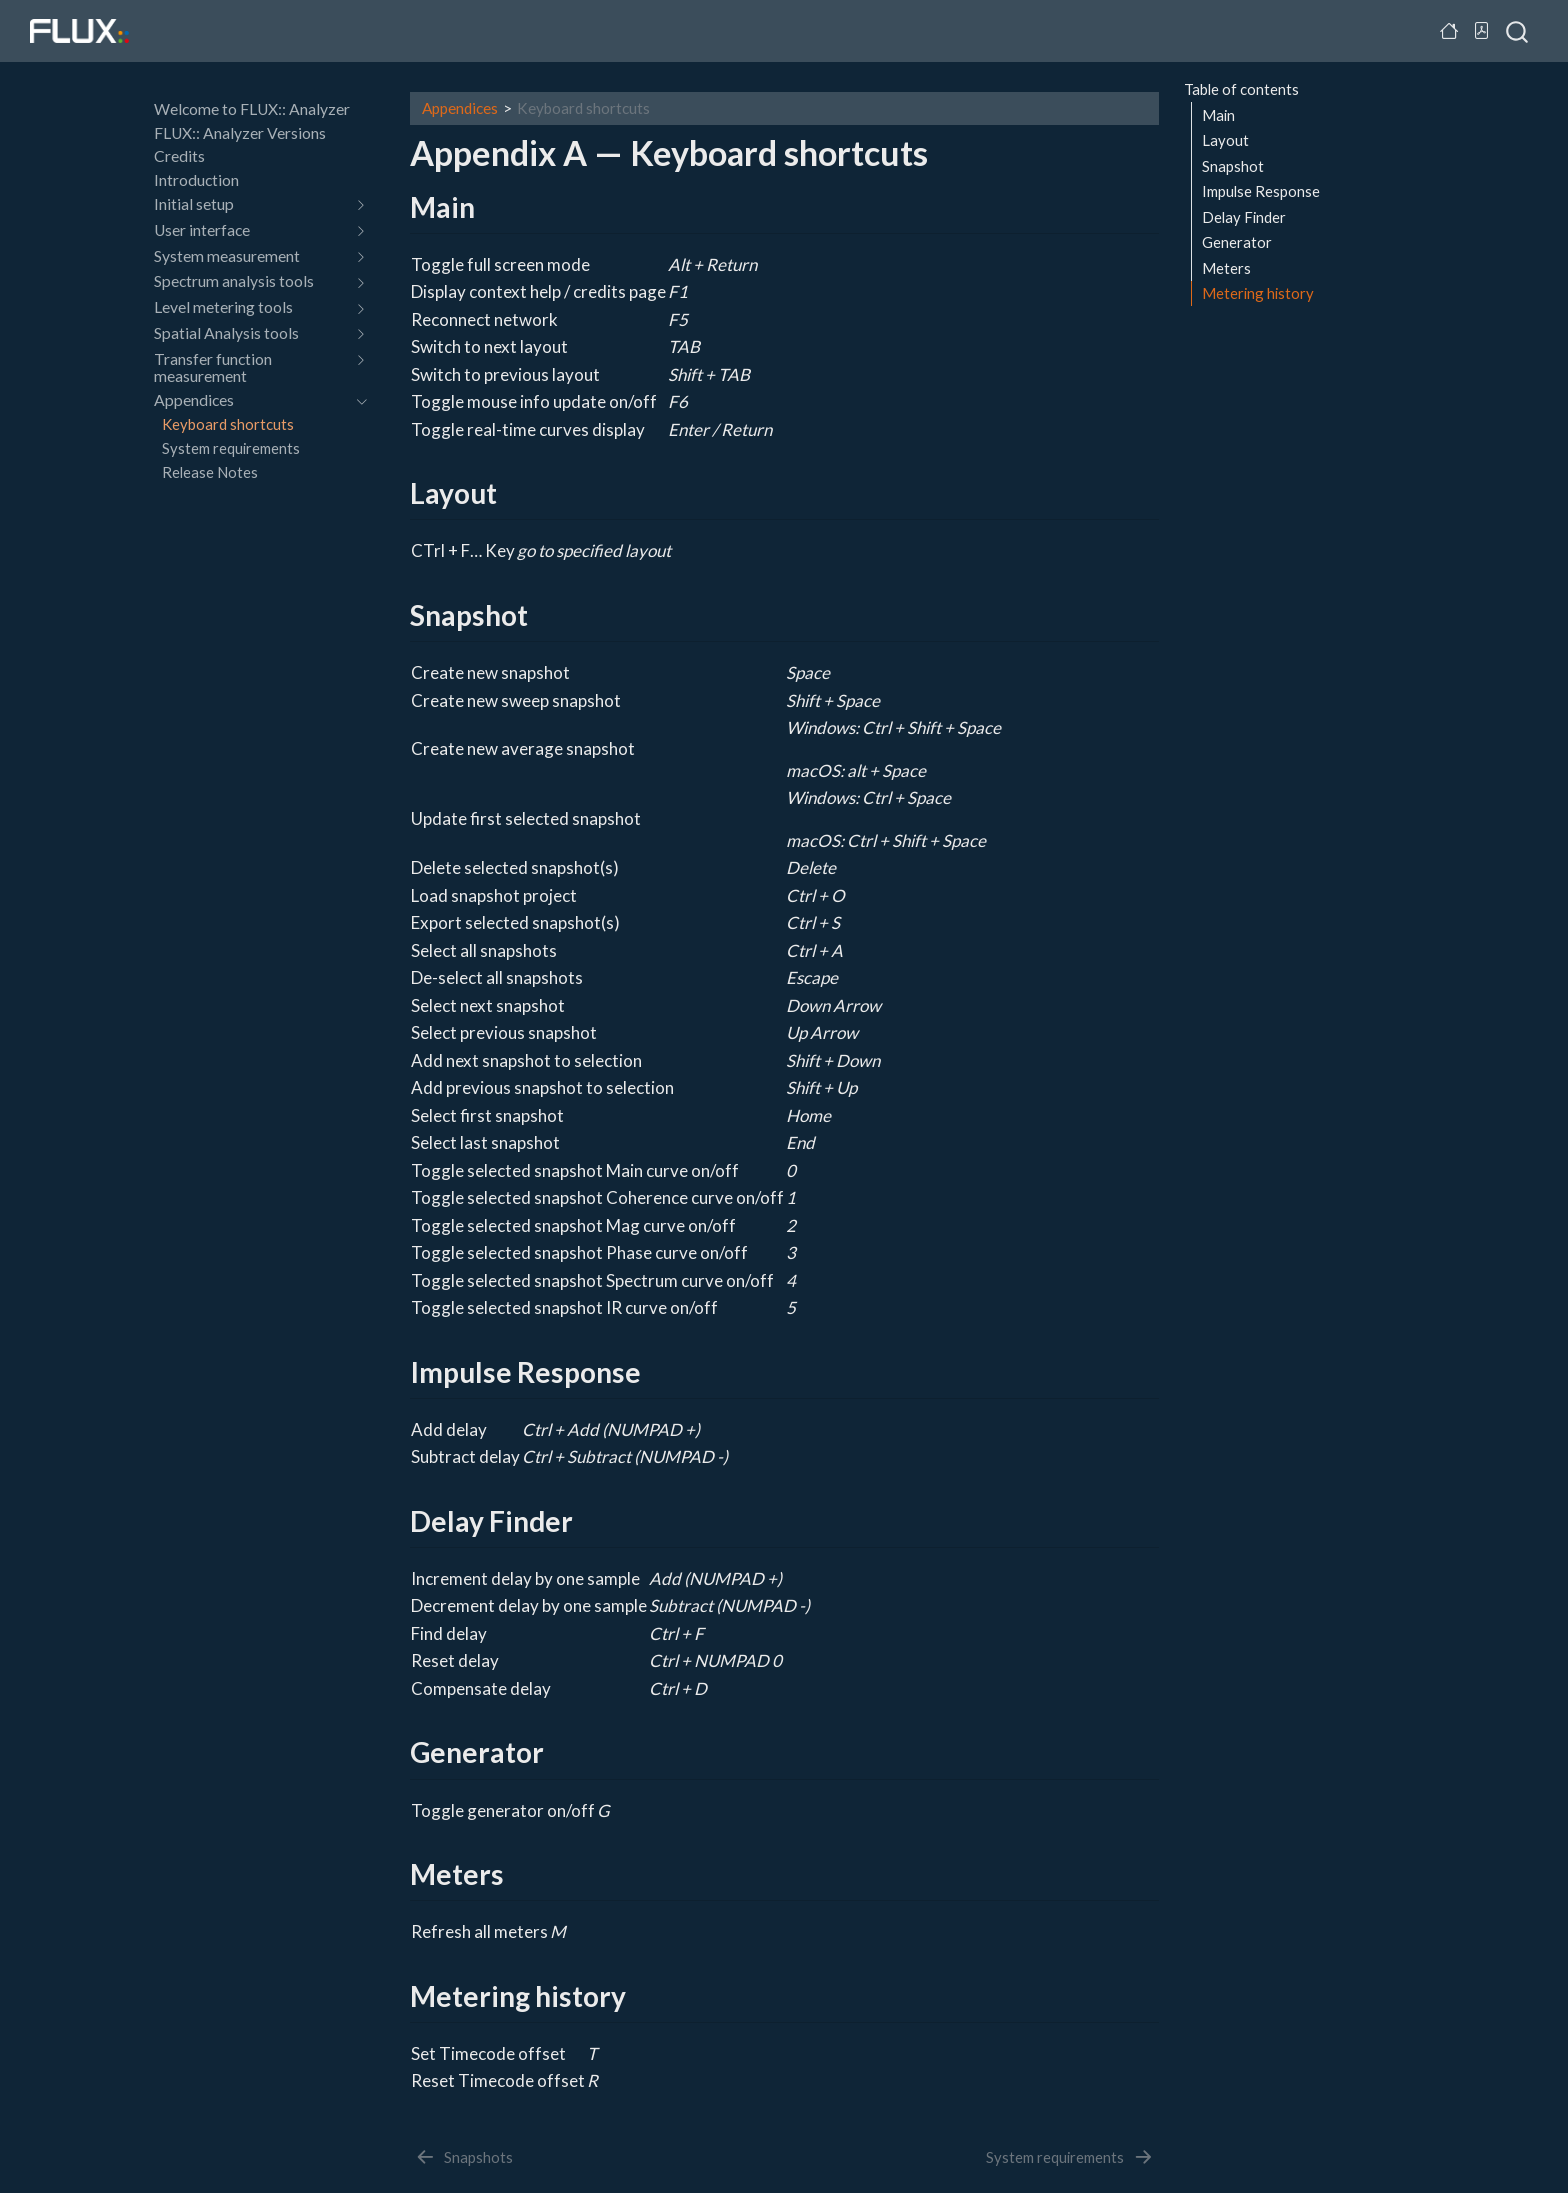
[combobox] (1518, 31)
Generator (1237, 242)
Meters (1226, 268)
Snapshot (1233, 166)
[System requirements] (1070, 2157)
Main (1218, 115)
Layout (1225, 140)
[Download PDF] (1482, 30)
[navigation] (250, 204)
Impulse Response (1261, 191)
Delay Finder (1244, 217)
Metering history (1258, 293)
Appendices (460, 108)
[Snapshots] (463, 2157)
